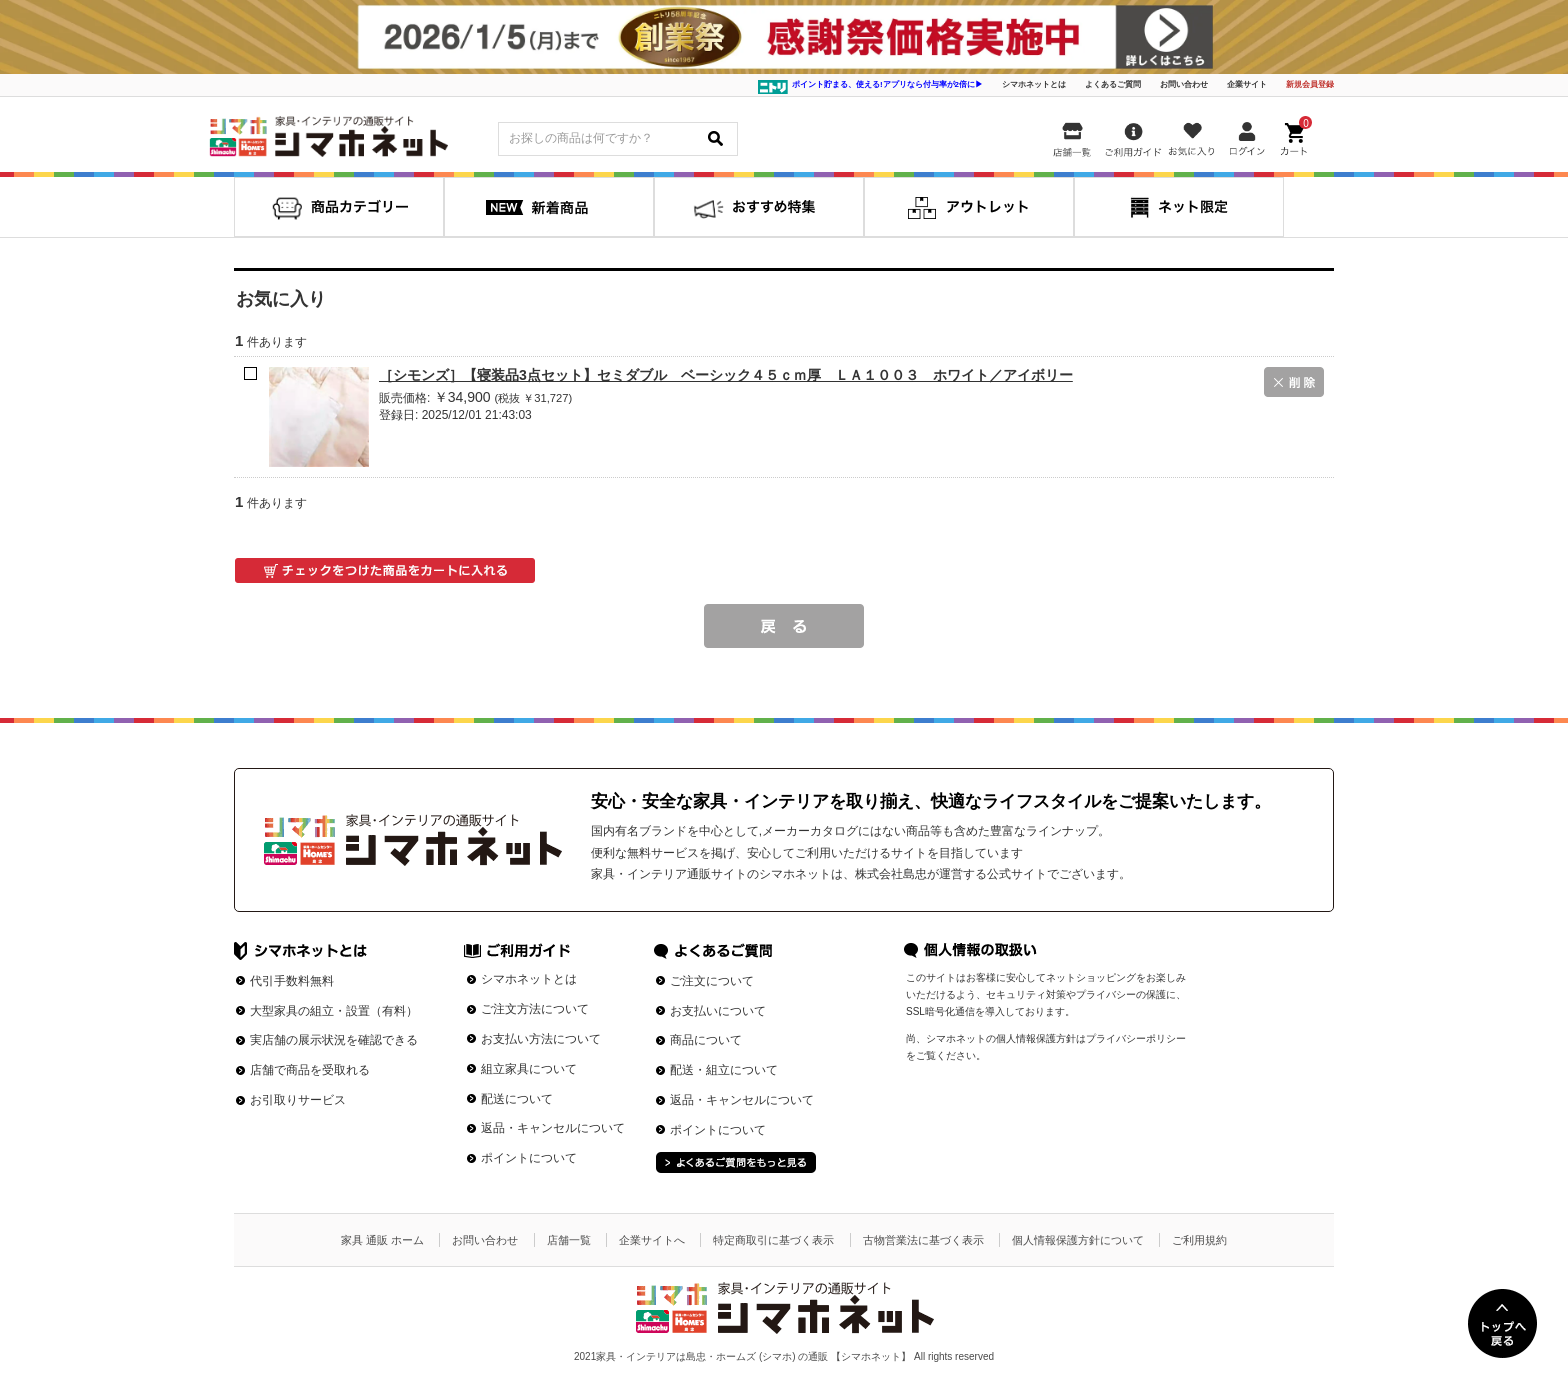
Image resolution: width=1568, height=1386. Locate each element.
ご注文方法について (535, 1009)
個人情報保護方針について (1078, 1240)
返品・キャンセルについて (553, 1128)
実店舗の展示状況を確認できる (334, 1040)
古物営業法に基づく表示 (923, 1240)
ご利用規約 (1199, 1240)
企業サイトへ (652, 1240)
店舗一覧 (569, 1240)
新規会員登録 (1310, 84)
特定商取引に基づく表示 (773, 1240)
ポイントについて (529, 1158)
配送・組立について (724, 1070)
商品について (706, 1040)
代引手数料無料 (292, 981)
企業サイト (1247, 84)
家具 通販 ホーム (382, 1240)
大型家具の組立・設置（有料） (334, 1011)
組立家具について (529, 1069)
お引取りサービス (298, 1100)
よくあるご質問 (1113, 84)
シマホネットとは (1034, 84)
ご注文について (712, 981)
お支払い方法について (541, 1039)
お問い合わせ (1184, 84)
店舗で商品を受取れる (310, 1070)
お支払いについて (718, 1011)
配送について (517, 1099)
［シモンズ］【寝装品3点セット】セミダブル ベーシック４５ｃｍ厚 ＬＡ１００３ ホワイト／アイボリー (726, 375)
